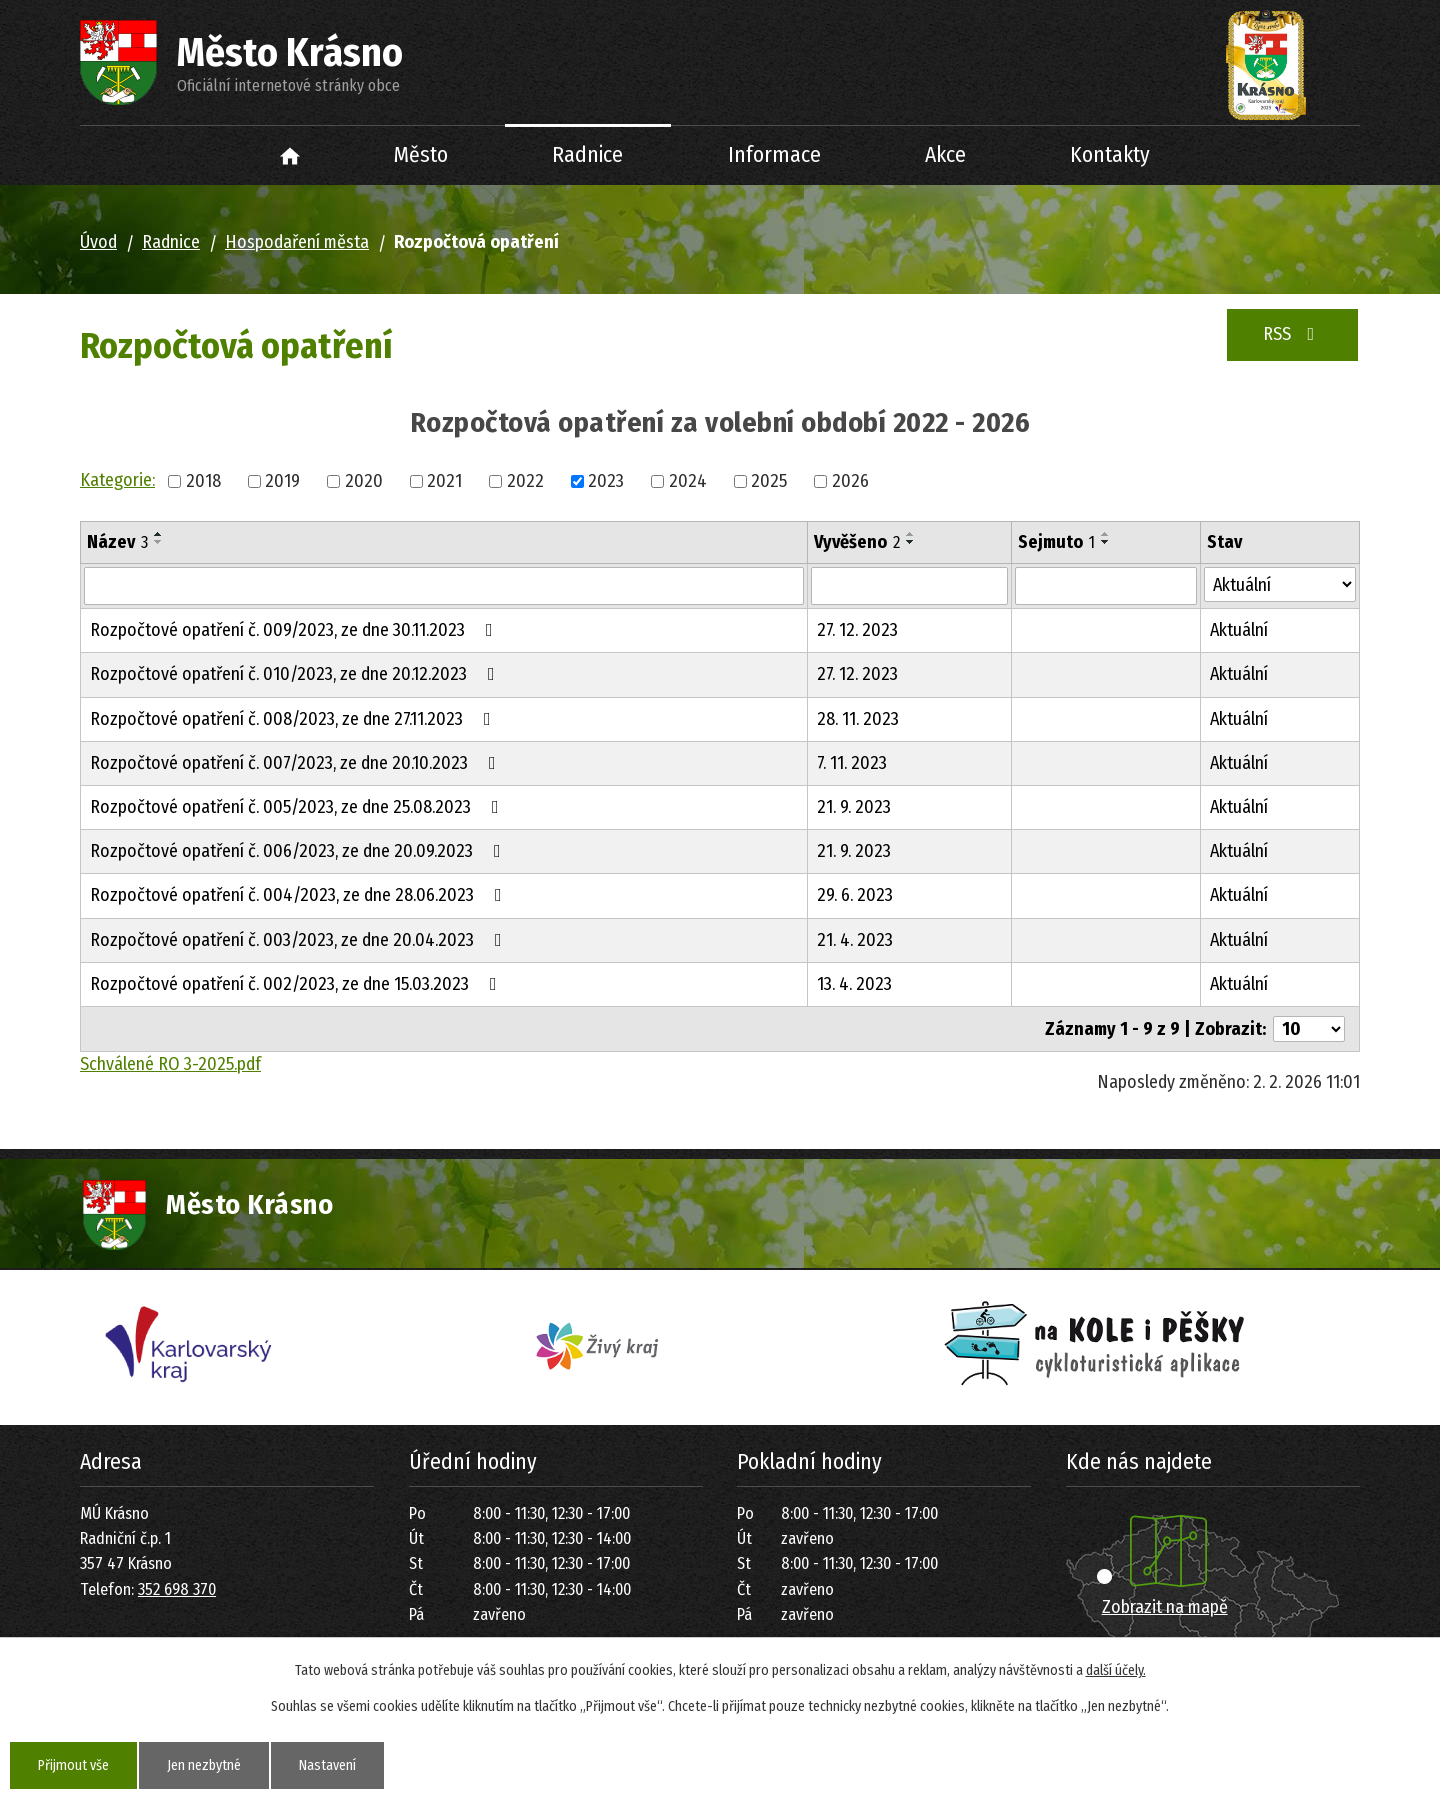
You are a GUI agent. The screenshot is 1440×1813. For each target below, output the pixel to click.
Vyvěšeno (857, 542)
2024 (688, 481)
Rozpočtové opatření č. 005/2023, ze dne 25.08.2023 (298, 807)
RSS (1293, 334)
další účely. (1116, 1670)
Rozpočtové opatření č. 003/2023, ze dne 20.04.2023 (300, 940)
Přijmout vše (73, 1765)
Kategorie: (117, 480)
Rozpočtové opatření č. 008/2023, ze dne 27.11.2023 (294, 719)
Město (421, 155)
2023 (606, 481)
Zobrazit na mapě (1165, 1607)
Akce (945, 155)
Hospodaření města (297, 242)
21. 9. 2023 (854, 807)
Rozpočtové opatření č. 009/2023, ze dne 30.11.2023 (295, 630)
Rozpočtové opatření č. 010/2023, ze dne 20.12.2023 (296, 674)
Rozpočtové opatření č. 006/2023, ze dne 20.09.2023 (299, 851)
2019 (282, 481)
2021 (444, 481)
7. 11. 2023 (852, 763)
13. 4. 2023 (854, 984)
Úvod (290, 155)
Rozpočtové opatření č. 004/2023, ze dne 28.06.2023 (300, 895)
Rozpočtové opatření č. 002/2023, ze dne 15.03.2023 (297, 984)
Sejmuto (1056, 542)
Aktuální (1239, 630)
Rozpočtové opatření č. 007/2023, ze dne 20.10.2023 (297, 763)
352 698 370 (177, 1589)
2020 (364, 481)
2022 (525, 481)
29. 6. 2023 (855, 895)
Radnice (587, 155)
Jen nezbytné (204, 1765)
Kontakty (1110, 155)
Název (117, 542)
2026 (850, 481)
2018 (203, 481)
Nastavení (327, 1765)
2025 (769, 481)
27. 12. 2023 (857, 630)
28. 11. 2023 (858, 719)
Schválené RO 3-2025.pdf (170, 1064)
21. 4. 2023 (855, 940)
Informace (774, 155)
